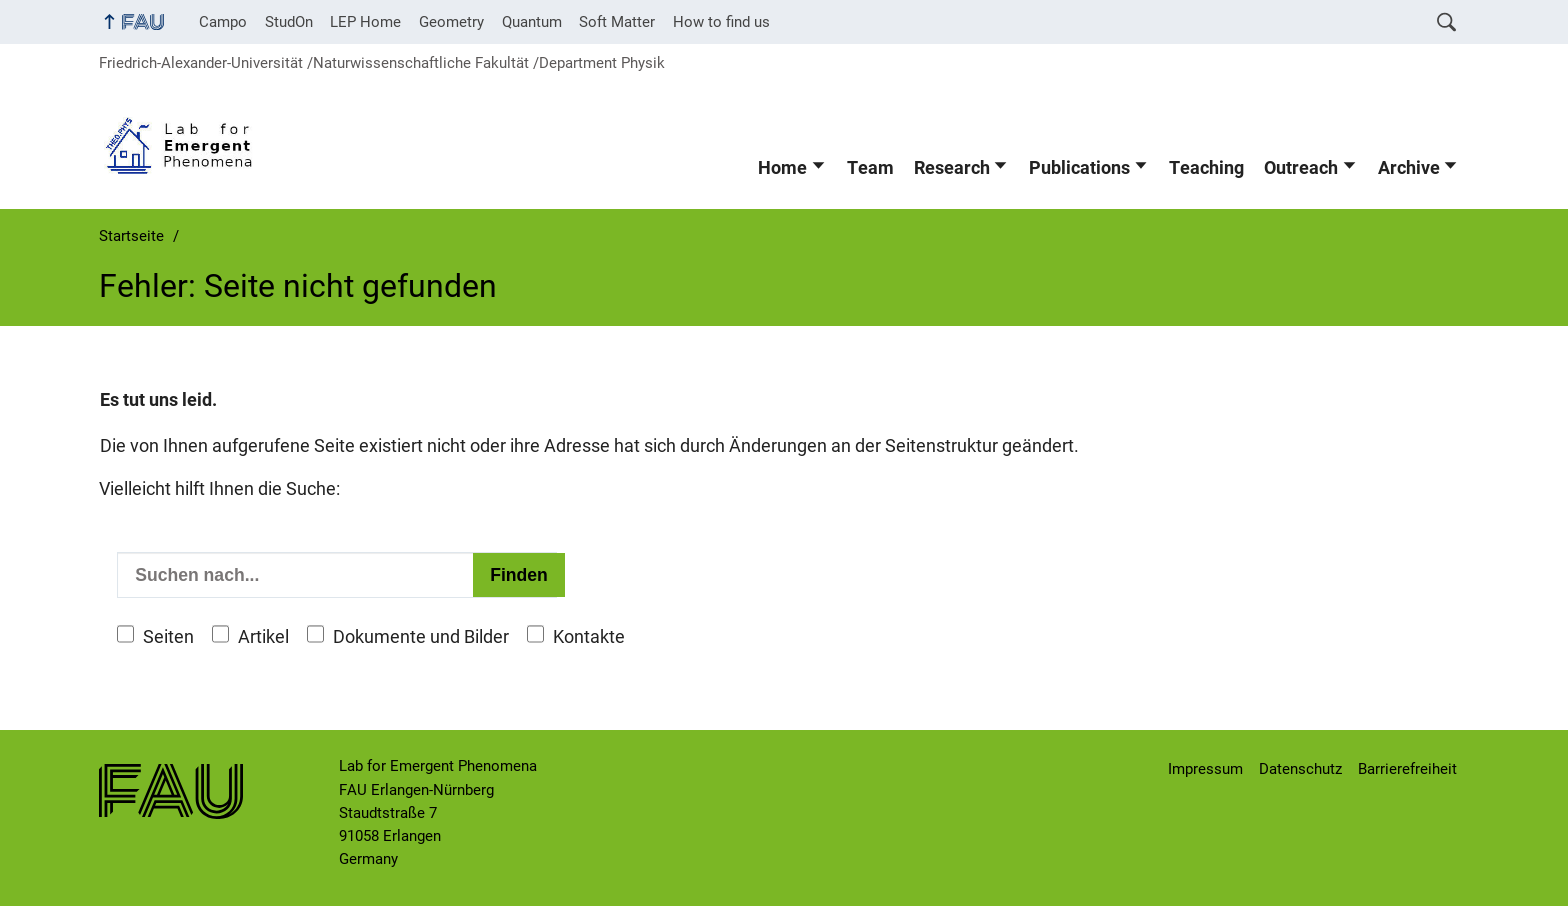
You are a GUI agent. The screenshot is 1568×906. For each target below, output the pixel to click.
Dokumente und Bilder (421, 637)
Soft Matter (617, 22)
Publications (1079, 168)
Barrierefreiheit (1407, 769)
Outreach (1301, 168)
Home (782, 168)
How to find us (721, 22)
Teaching (1206, 168)
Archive (1409, 168)
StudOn (289, 22)
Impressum (1205, 769)
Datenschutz (1300, 769)
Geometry (451, 22)
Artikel (263, 637)
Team (870, 168)
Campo (223, 22)
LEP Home (365, 22)
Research (952, 168)
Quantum (532, 22)
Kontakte (589, 637)
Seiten (168, 637)
